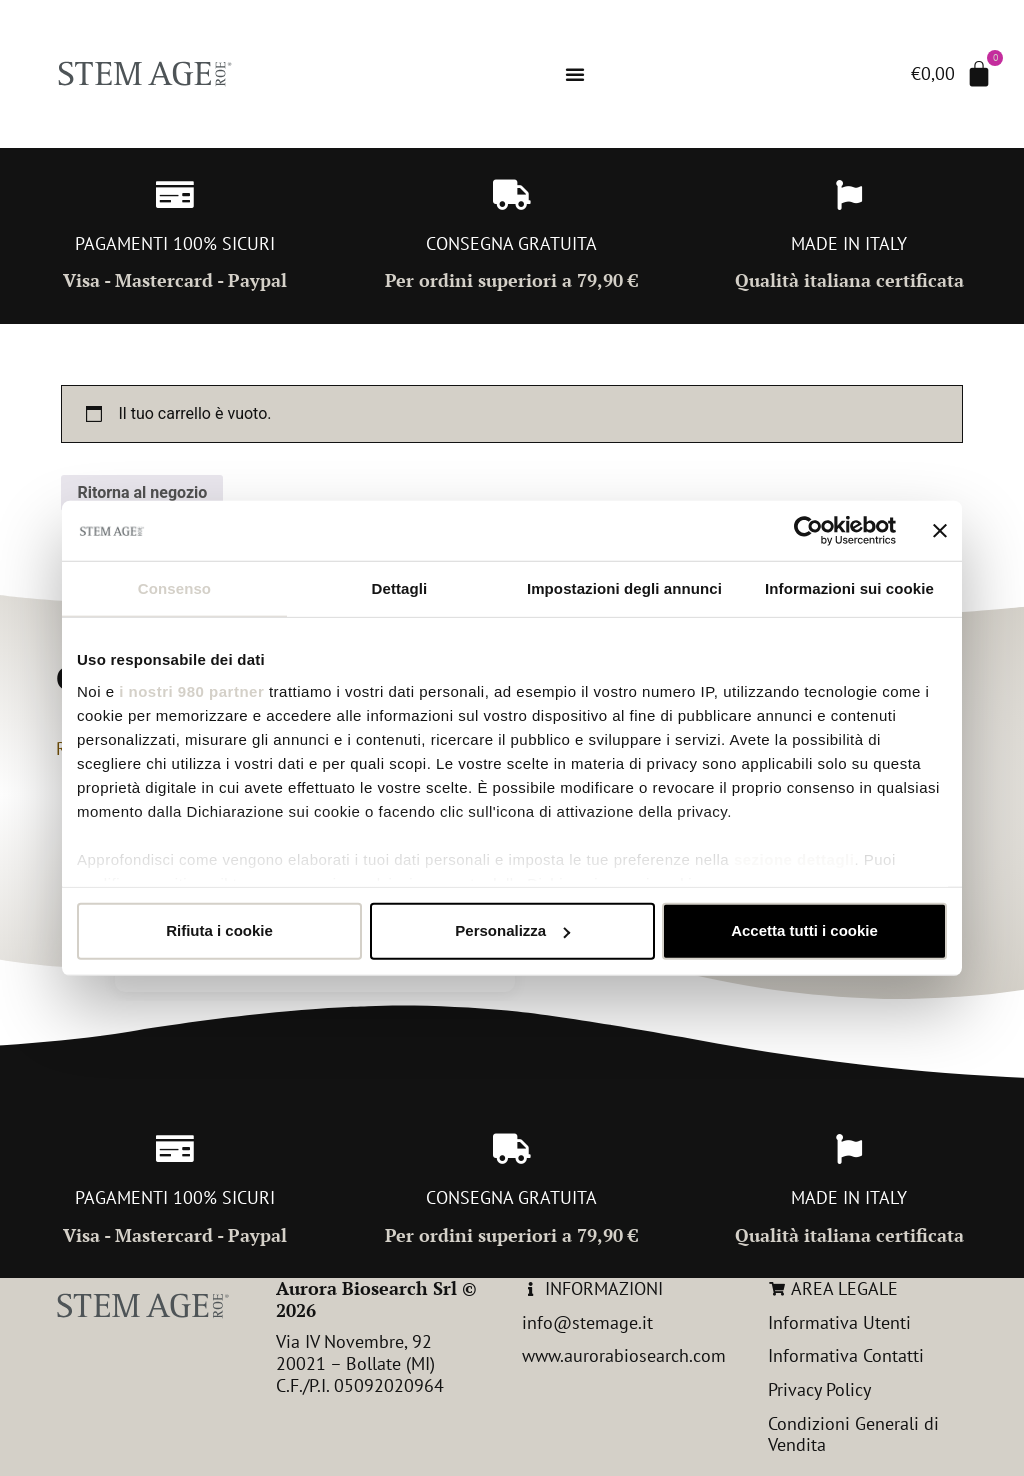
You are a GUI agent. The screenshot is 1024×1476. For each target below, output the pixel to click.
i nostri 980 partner (191, 690)
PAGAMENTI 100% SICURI (175, 243)
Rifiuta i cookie (219, 930)
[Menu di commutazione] (575, 74)
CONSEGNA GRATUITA (511, 243)
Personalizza (512, 930)
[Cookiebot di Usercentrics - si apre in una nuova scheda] (808, 531)
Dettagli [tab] (400, 588)
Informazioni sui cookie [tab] (849, 588)
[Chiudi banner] (940, 531)
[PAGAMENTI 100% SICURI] (175, 195)
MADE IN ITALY (849, 243)
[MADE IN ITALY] (849, 195)
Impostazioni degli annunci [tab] (624, 588)
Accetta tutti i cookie (804, 930)
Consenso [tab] (174, 588)
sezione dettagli (794, 858)
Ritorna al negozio (142, 492)
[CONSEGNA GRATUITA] (512, 195)
